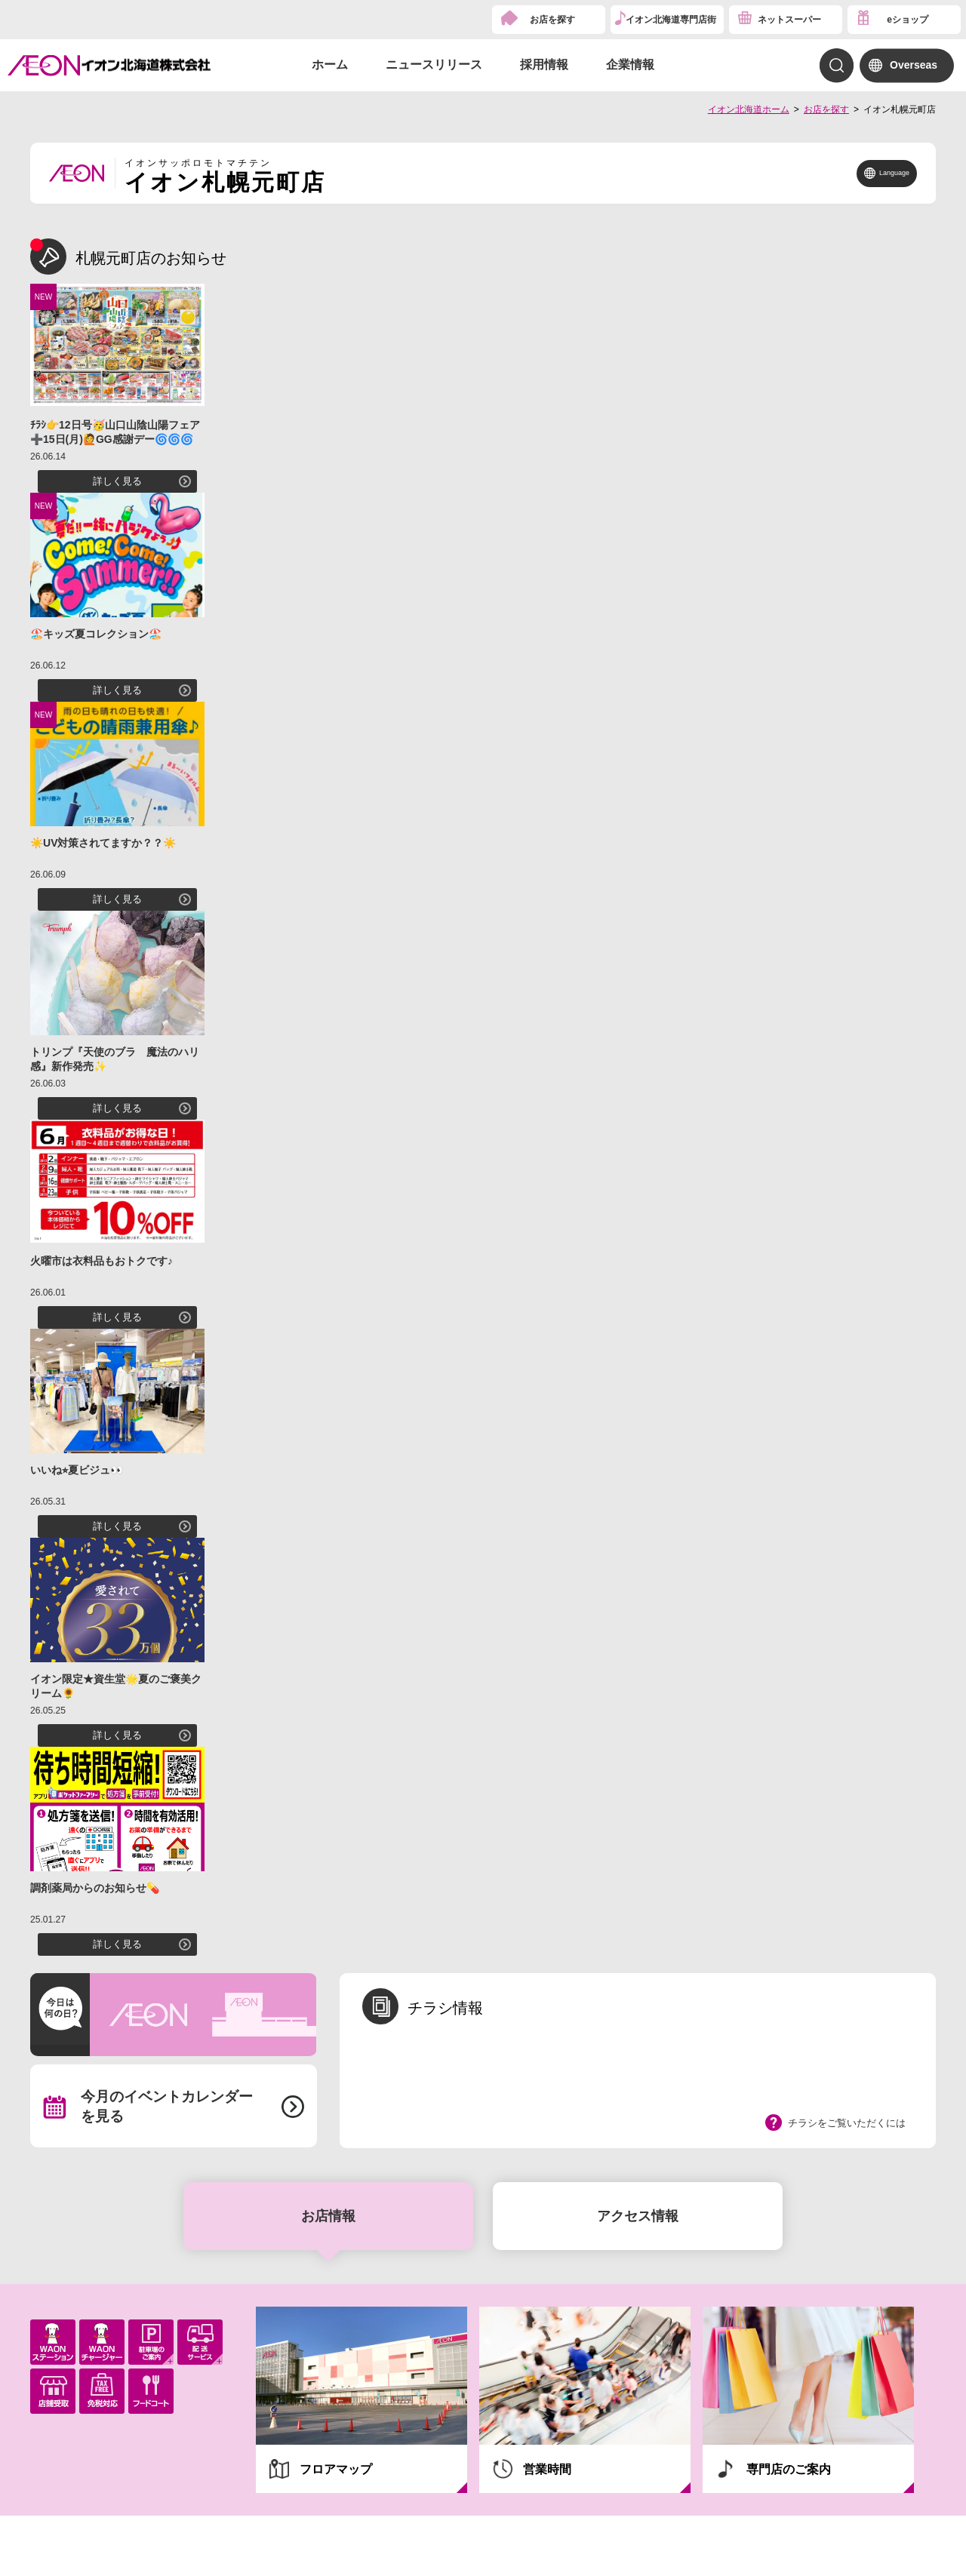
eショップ (907, 19)
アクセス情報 (637, 2216)
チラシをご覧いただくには (847, 2123)
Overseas (913, 65)
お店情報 (328, 2216)
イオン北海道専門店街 (671, 19)
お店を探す (552, 19)
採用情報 (544, 64)
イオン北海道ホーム (748, 109)
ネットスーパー (789, 19)
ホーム (330, 64)
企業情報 (630, 64)
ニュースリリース (434, 64)
